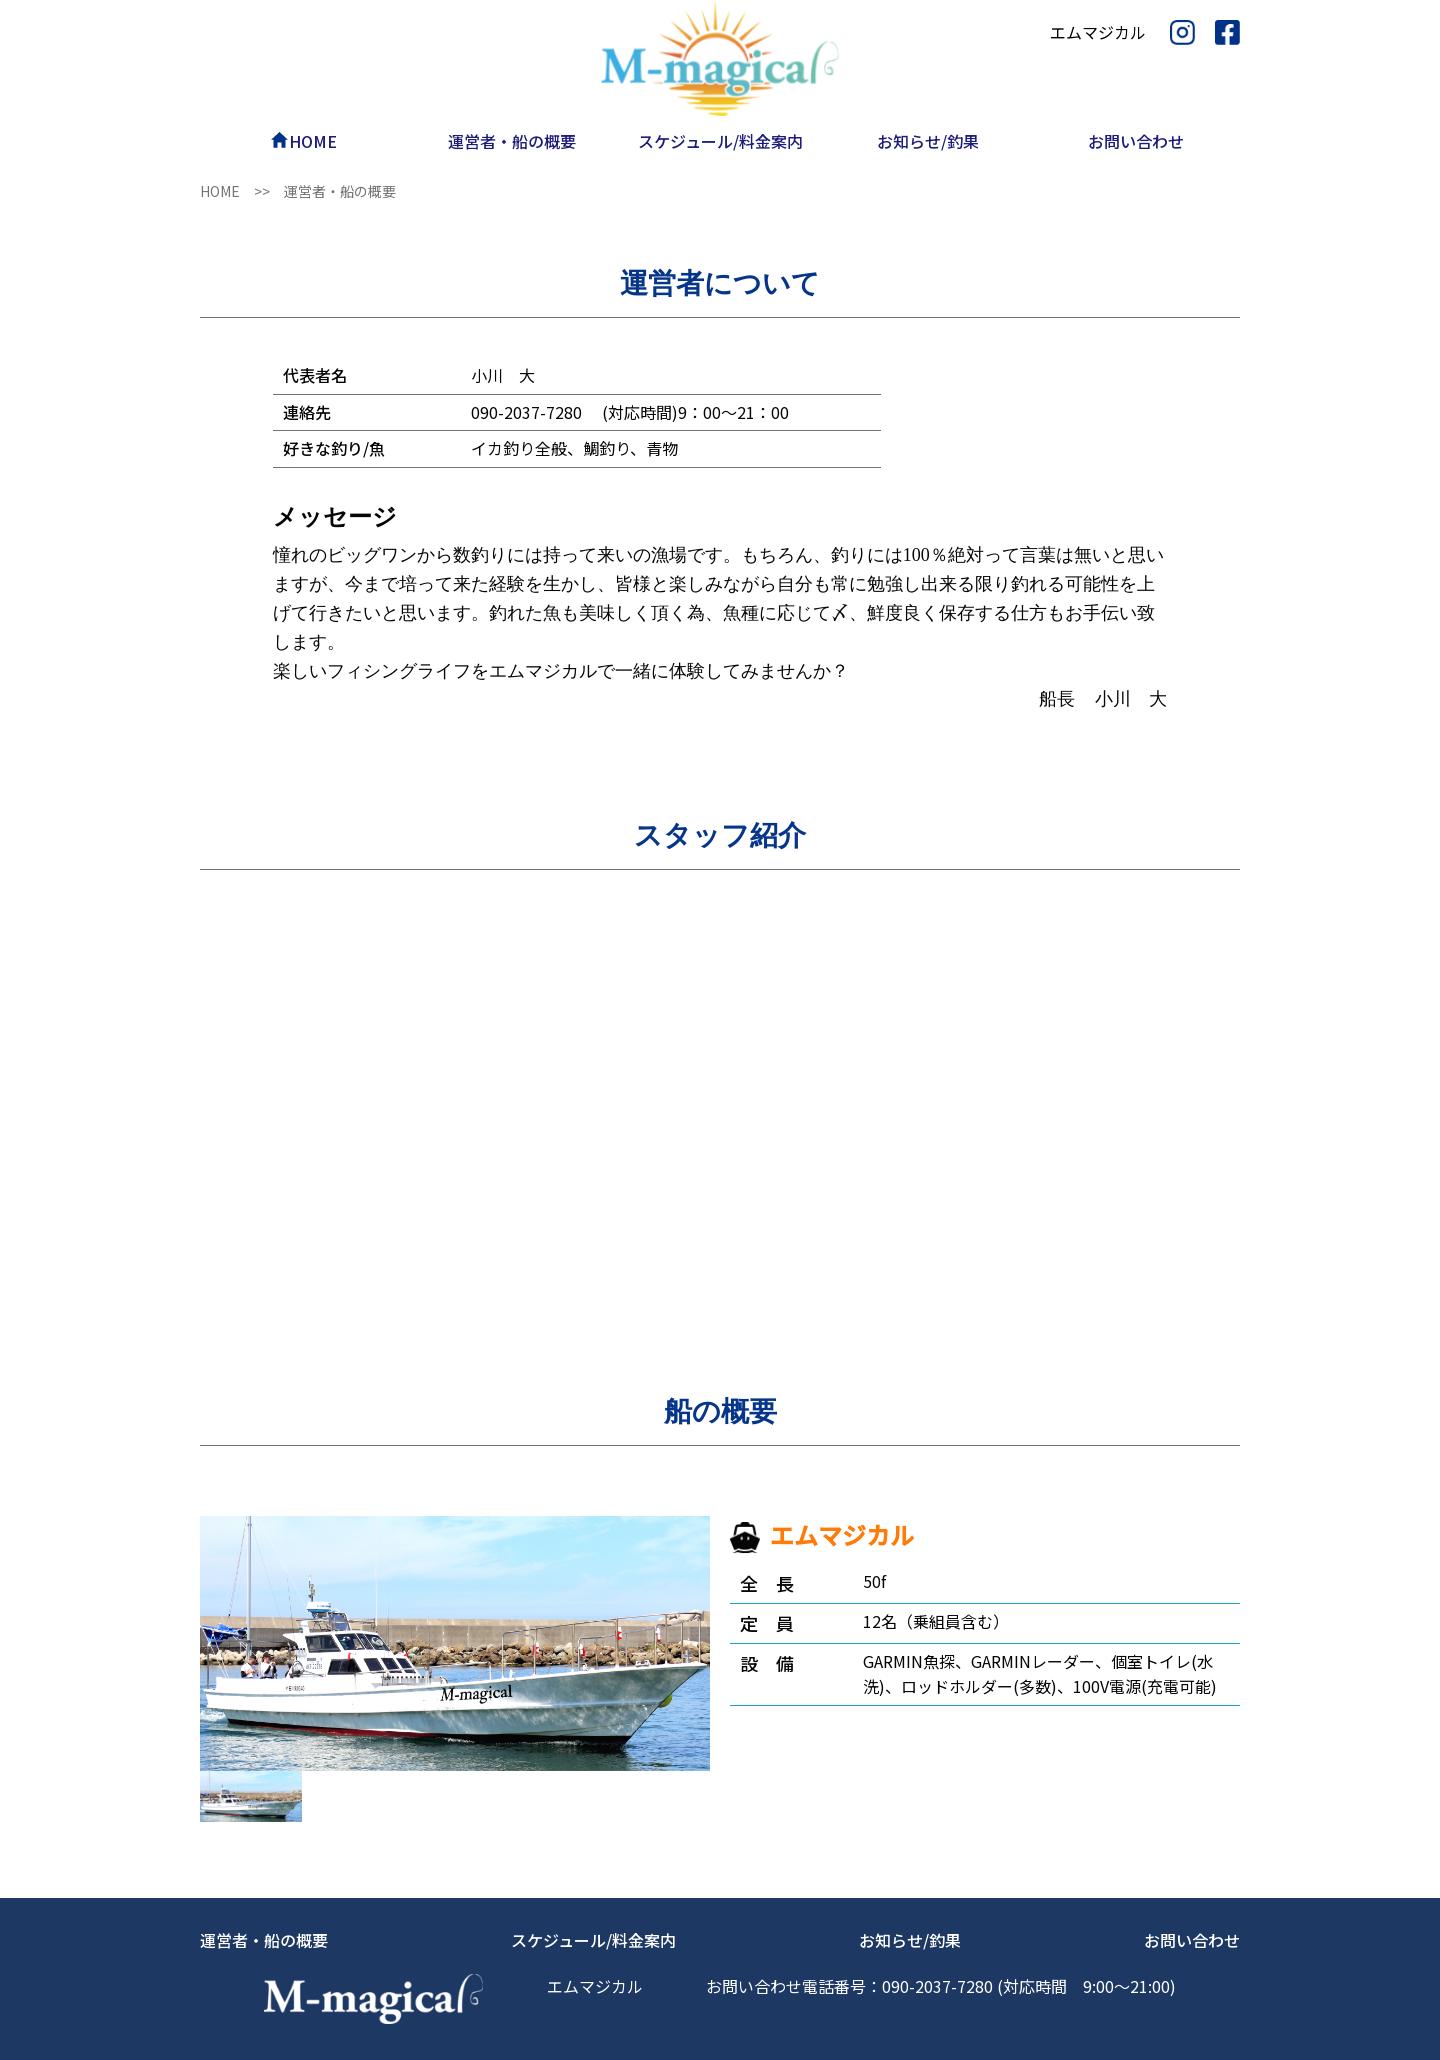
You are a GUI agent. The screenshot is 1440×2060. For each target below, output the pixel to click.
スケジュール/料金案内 (593, 1940)
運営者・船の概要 (264, 1940)
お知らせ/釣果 (910, 1940)
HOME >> (242, 191)
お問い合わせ (1192, 1940)
